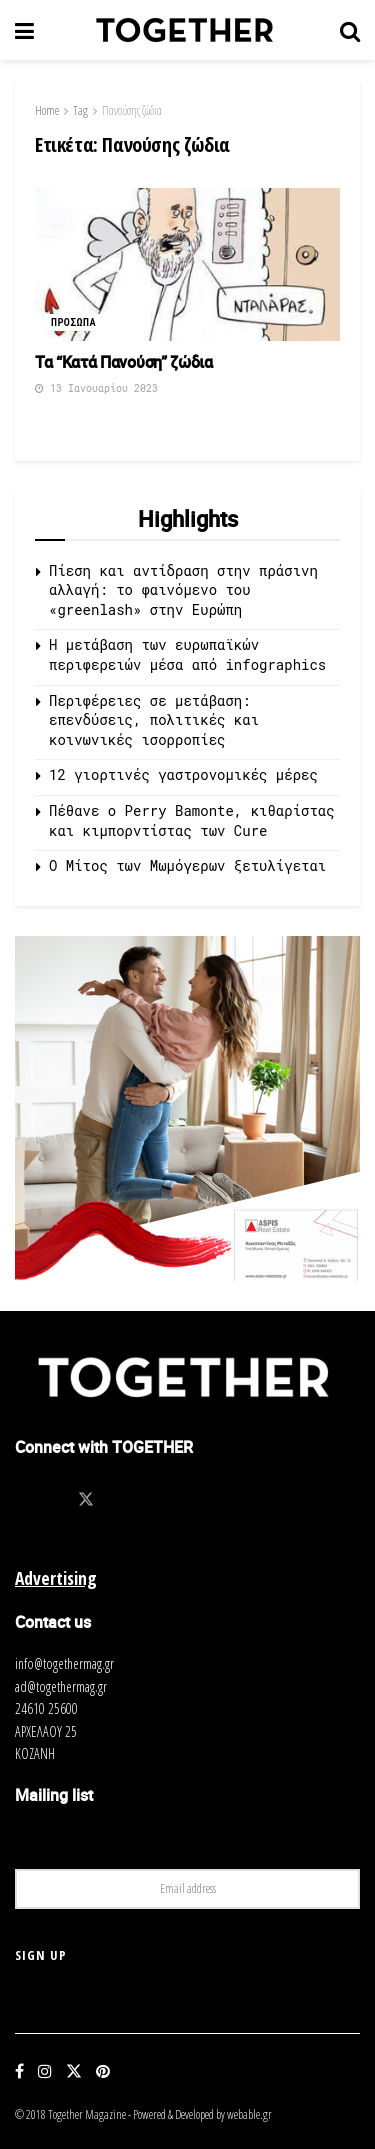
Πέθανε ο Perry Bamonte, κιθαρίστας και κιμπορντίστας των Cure (192, 820)
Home (47, 110)
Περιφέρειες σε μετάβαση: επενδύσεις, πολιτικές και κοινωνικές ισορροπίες (154, 720)
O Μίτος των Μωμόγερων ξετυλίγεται (187, 865)
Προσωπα (73, 322)
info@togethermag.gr (64, 1663)
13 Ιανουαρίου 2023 (96, 388)
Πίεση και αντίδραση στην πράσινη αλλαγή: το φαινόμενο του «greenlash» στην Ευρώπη (183, 590)
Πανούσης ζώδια (132, 110)
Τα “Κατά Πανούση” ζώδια (124, 362)
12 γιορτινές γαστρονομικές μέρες (183, 774)
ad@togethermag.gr (61, 1686)
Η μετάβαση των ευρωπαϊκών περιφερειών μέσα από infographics (187, 654)
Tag (80, 110)
